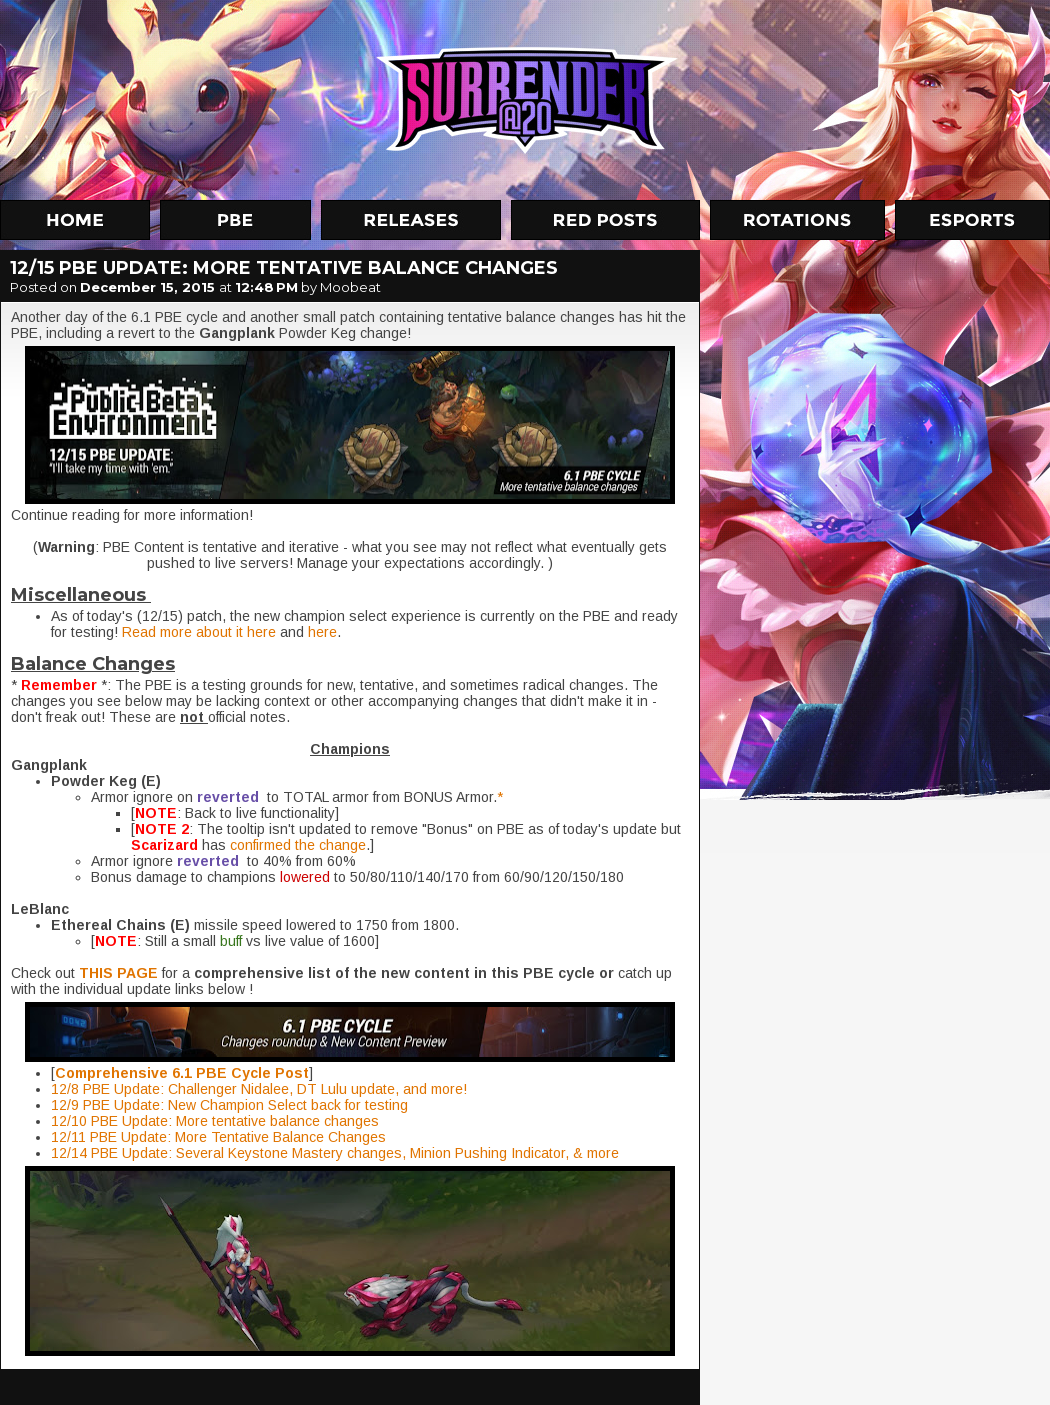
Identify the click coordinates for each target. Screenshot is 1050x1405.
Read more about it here (199, 632)
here (322, 632)
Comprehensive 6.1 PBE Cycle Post (182, 1073)
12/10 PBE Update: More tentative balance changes (215, 1121)
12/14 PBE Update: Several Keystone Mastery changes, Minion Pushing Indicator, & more (335, 1153)
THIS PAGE (118, 973)
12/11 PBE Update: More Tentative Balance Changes (218, 1137)
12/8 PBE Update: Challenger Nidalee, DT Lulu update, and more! (259, 1089)
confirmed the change (298, 845)
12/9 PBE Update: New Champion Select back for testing (229, 1105)
